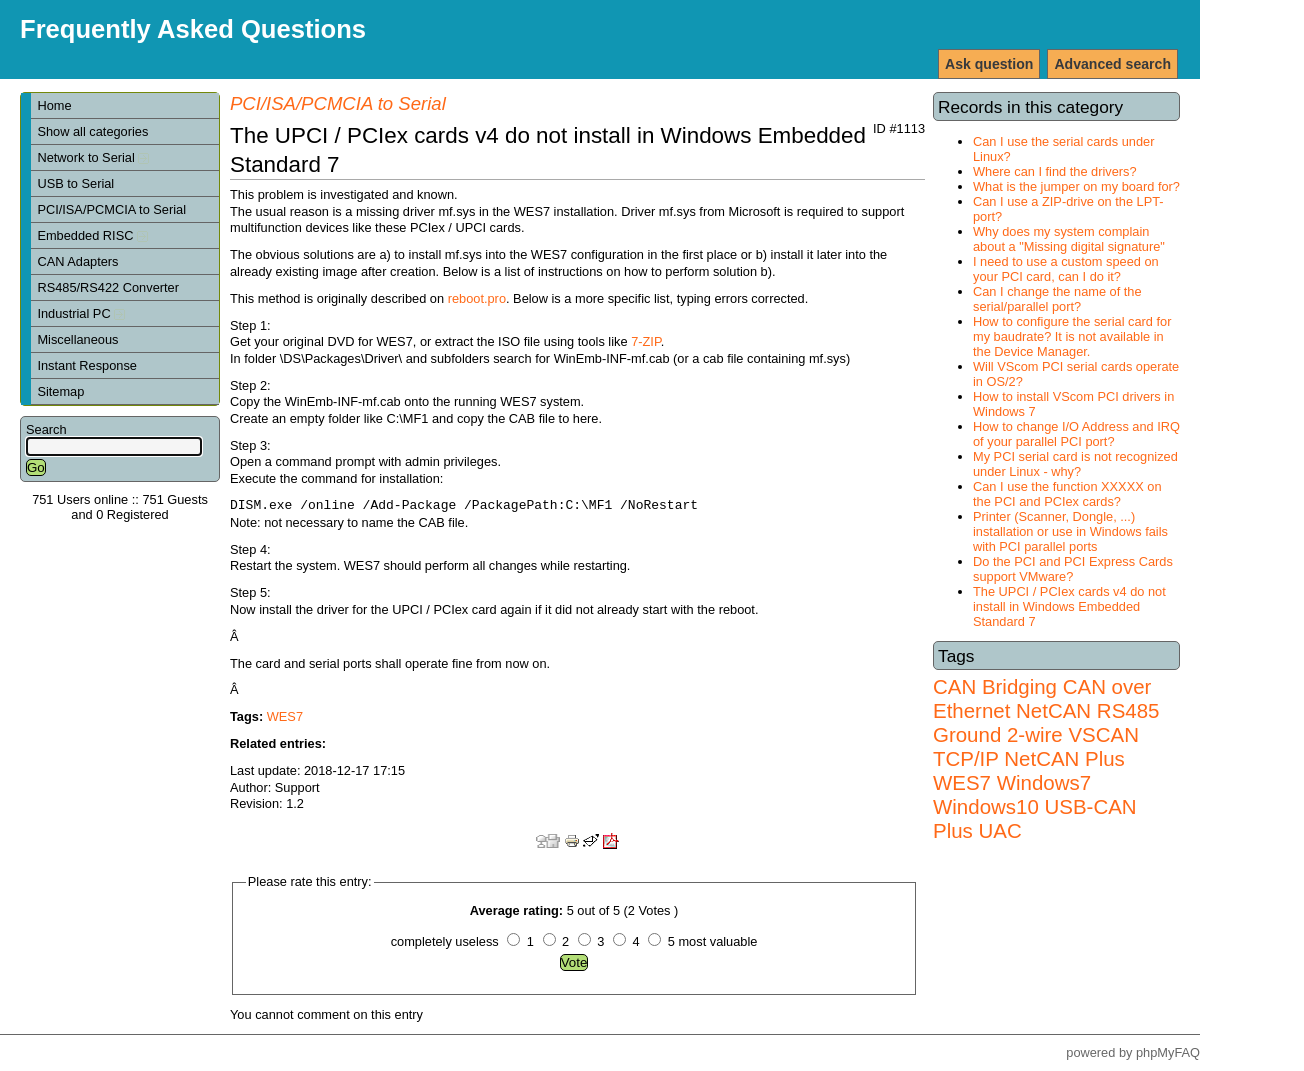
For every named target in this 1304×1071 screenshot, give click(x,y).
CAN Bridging (995, 686)
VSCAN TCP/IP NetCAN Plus (1036, 746)
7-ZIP (646, 341)
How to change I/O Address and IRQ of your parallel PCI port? (1076, 434)
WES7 (962, 782)
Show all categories (92, 131)
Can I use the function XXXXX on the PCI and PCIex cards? (1067, 494)
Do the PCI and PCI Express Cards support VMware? (1073, 569)
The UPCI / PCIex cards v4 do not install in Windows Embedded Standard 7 (1069, 606)
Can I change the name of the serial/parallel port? (1057, 299)
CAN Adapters (77, 261)
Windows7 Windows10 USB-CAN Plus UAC (1035, 806)
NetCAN (1053, 710)
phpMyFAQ (1168, 1052)
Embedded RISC (92, 235)
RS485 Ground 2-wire (1046, 722)
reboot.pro (477, 298)
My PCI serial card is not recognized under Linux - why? (1075, 464)
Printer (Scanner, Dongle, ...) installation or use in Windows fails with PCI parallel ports (1070, 531)
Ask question (989, 64)
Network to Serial (93, 157)
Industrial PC (81, 313)
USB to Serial (75, 183)
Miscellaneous (77, 339)
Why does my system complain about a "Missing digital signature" (1069, 239)
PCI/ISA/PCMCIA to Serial (111, 209)
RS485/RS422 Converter (108, 287)
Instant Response (87, 365)
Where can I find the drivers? (1055, 171)
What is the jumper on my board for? (1076, 186)
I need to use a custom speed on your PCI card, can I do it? (1066, 269)
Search (46, 429)
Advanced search (1112, 64)
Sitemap (60, 391)
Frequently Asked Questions (193, 29)
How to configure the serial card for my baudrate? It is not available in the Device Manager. (1072, 336)
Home (54, 105)
